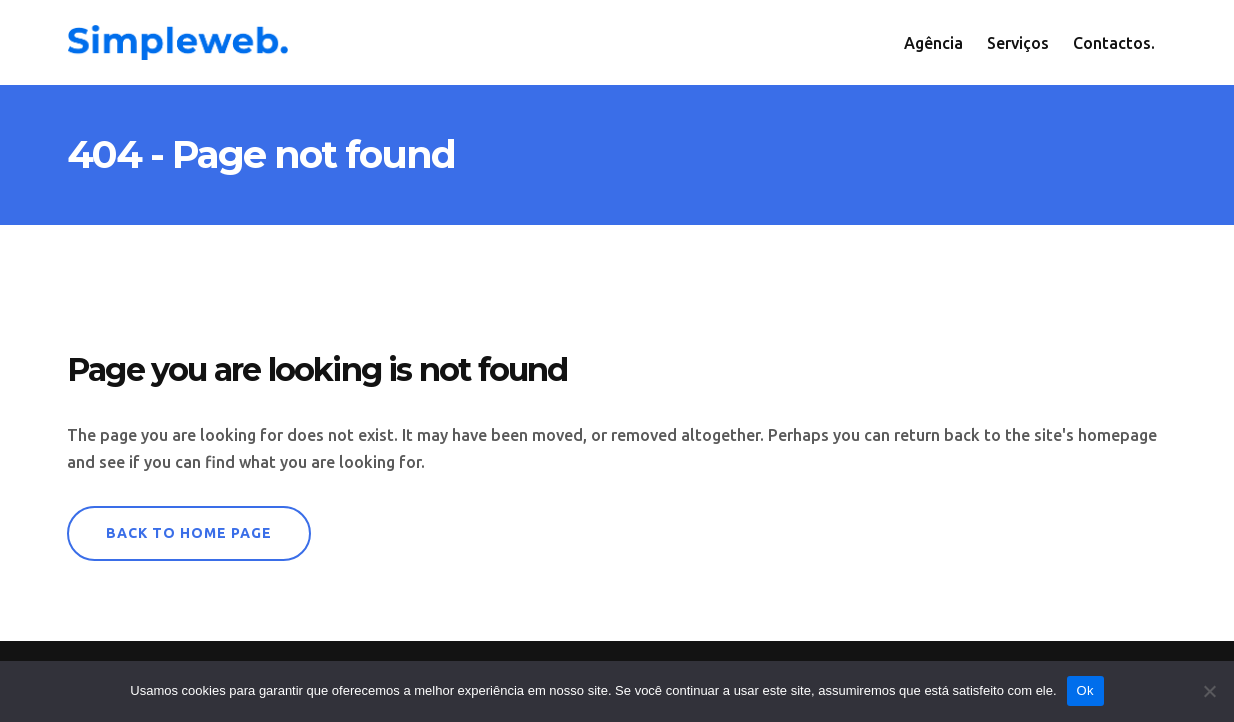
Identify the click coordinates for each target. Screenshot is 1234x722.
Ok (1085, 690)
